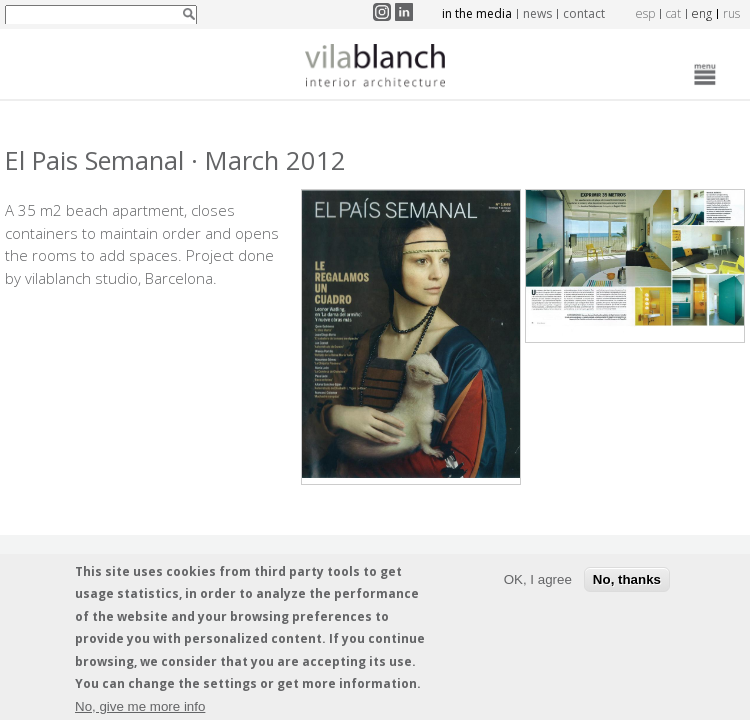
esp (645, 13)
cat (673, 13)
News (537, 13)
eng (702, 13)
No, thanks (627, 583)
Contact (584, 13)
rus (731, 13)
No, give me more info (140, 710)
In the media (477, 13)
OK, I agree (538, 583)
